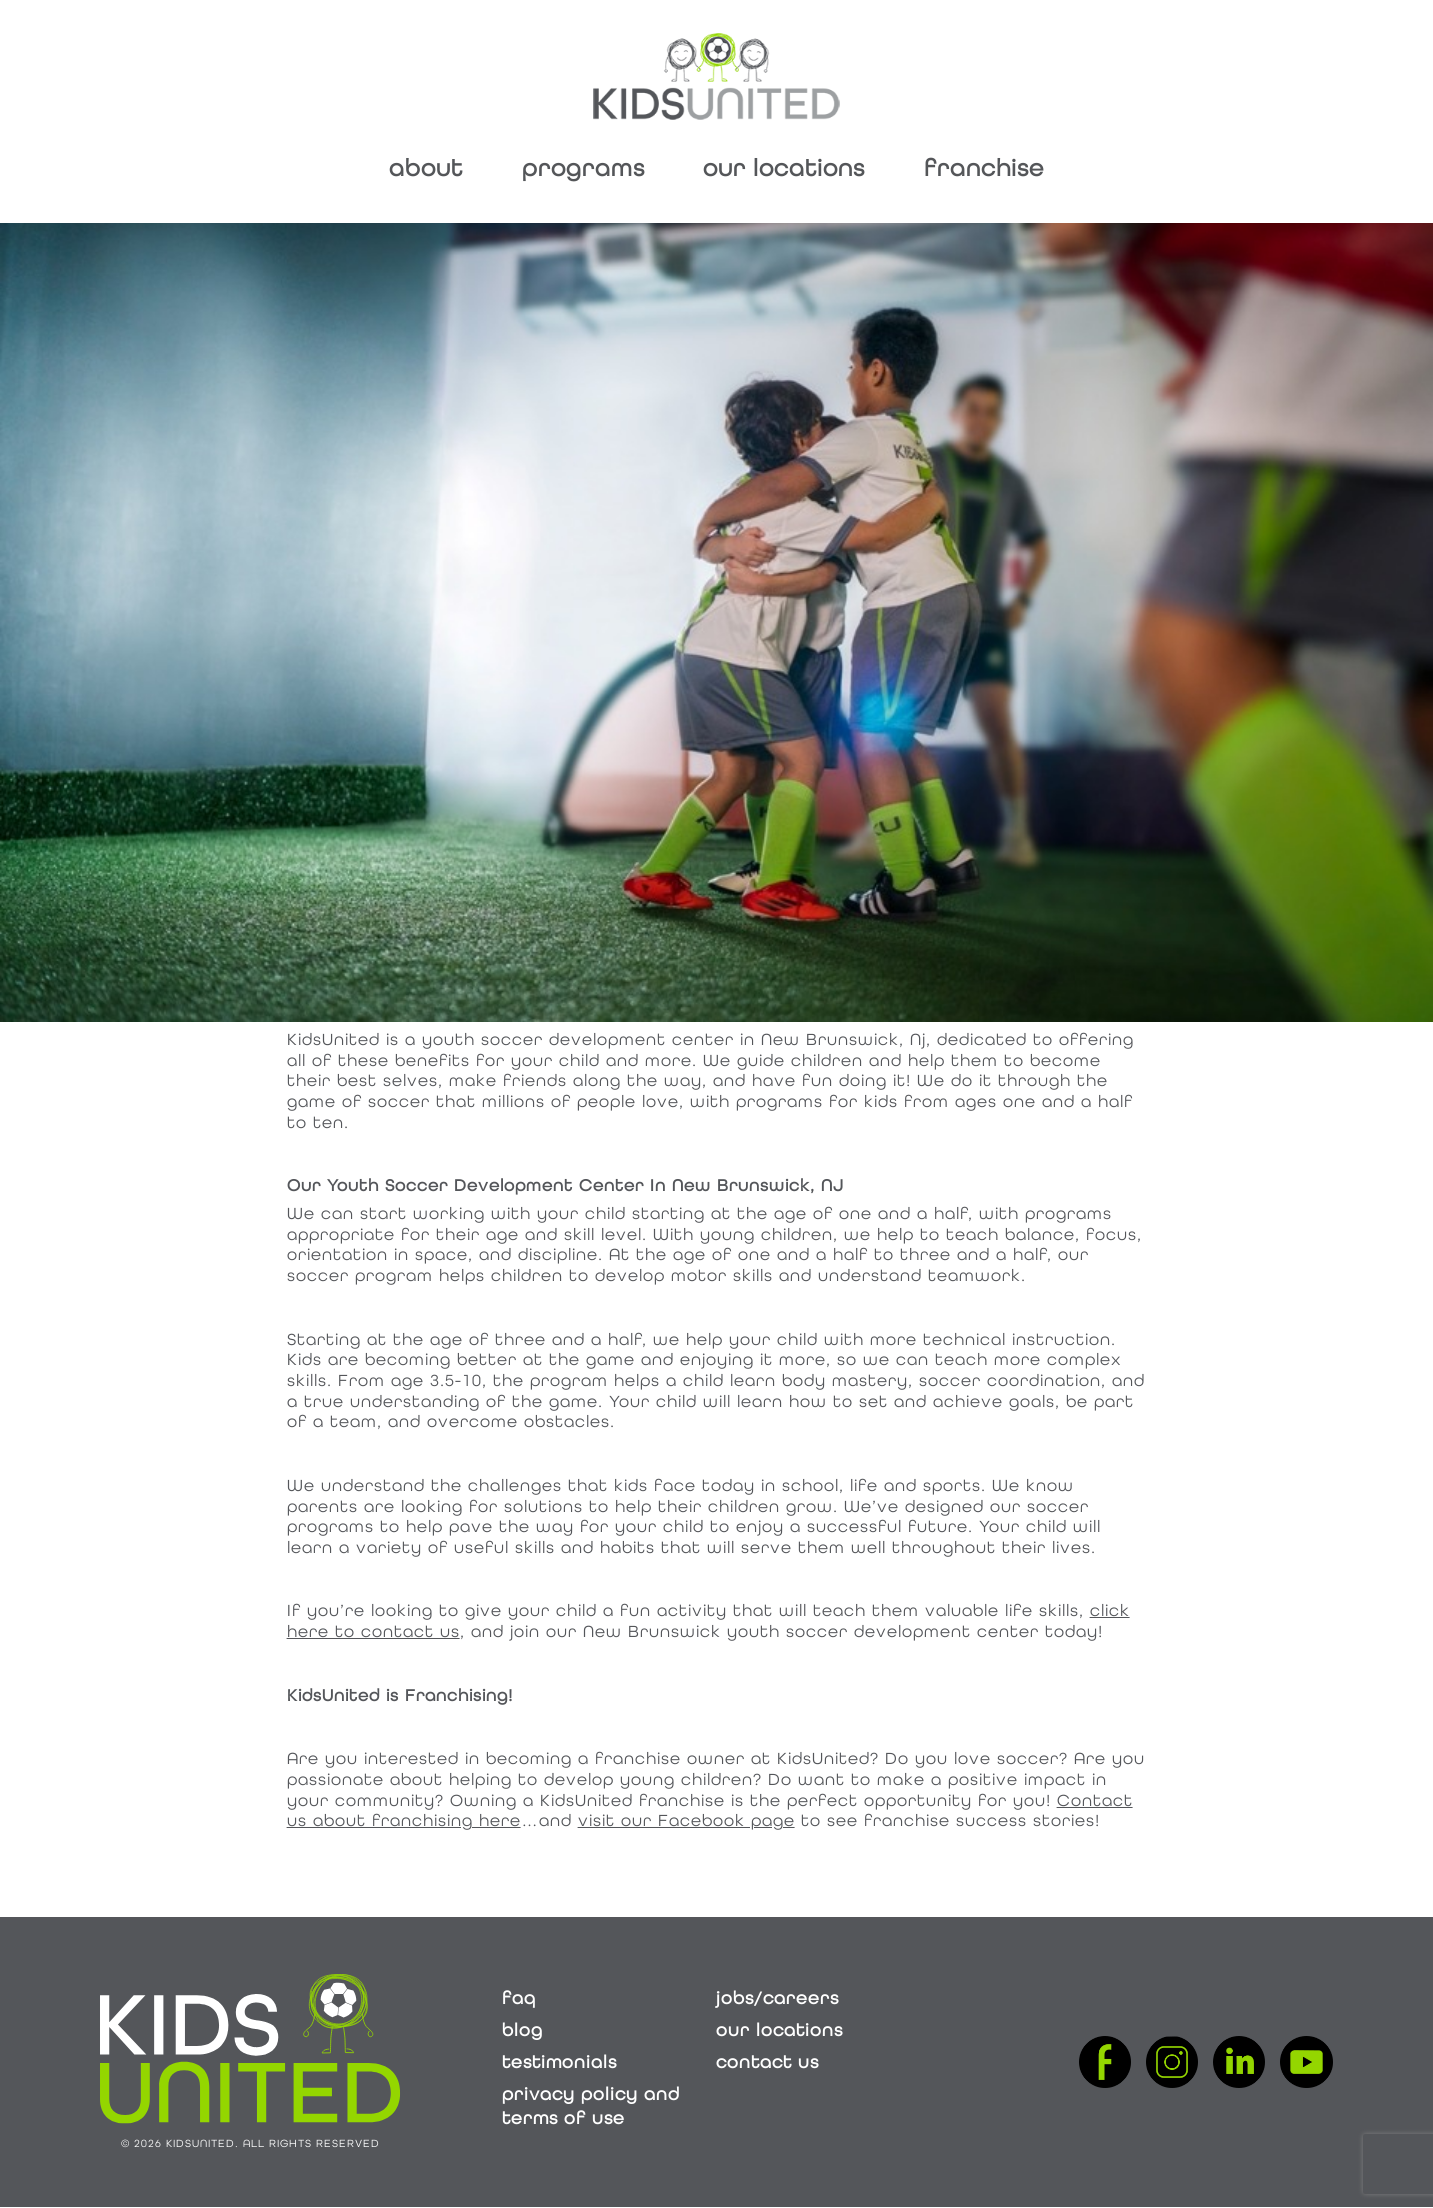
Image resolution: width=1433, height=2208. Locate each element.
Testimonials (559, 2062)
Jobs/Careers (777, 1998)
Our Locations (784, 167)
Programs (583, 167)
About (426, 167)
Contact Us (767, 2062)
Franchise (984, 167)
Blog (522, 2030)
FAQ (519, 1998)
